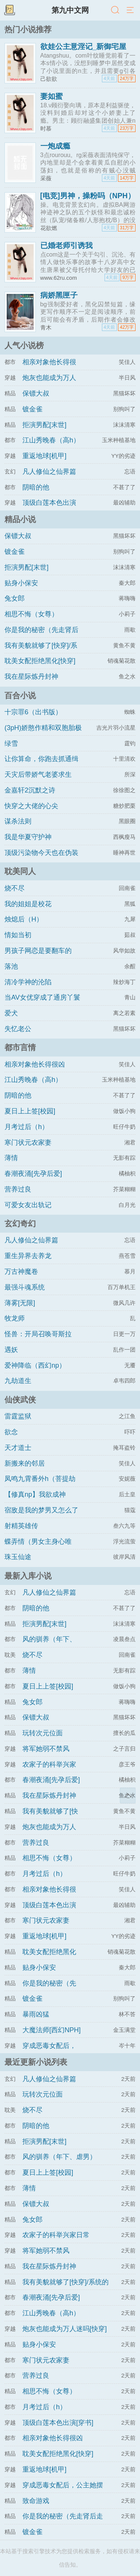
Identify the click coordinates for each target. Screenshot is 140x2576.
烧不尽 (14, 888)
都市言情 (20, 1047)
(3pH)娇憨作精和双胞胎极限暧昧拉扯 (43, 734)
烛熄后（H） (23, 919)
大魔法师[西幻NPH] (51, 2030)
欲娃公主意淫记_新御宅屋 (83, 46)
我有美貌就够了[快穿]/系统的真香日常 (40, 652)
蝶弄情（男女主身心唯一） (38, 1548)
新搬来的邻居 (24, 1463)
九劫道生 (17, 1380)
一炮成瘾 (55, 146)
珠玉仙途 (17, 1557)
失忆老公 (17, 1029)
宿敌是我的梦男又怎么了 (41, 1510)
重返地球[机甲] (44, 456)
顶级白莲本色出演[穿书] (57, 2422)
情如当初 (17, 935)
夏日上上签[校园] (29, 1111)
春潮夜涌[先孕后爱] (33, 1173)
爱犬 (11, 1013)
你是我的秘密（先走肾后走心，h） (41, 636)
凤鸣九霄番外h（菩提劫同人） (39, 1485)
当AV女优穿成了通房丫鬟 (42, 997)
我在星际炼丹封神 (31, 676)
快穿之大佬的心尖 (31, 806)
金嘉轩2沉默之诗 (29, 790)
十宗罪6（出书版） (33, 712)
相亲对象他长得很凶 (34, 1064)
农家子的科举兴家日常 (56, 2235)
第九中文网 (70, 10)
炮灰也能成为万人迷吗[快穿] (64, 2329)
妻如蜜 (51, 96)
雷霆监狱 (17, 1416)
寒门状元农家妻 (28, 1142)
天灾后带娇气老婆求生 (38, 774)
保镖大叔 (35, 393)
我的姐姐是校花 (28, 904)
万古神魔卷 (21, 1271)
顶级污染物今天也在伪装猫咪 (41, 859)
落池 (11, 966)
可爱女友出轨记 (28, 1205)
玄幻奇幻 (20, 1223)
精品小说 (20, 519)
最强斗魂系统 (24, 1287)
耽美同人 (20, 871)
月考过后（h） (26, 1127)
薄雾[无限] (19, 1303)
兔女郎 (14, 598)
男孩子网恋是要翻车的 (38, 950)
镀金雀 (32, 409)
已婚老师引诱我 (66, 245)
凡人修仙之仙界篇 (49, 471)
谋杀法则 (17, 821)
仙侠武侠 (20, 1399)
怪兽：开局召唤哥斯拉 (38, 1334)
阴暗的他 (35, 487)
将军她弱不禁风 (45, 1748)
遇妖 (11, 1349)
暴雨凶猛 (35, 2014)
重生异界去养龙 (28, 1256)
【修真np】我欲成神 (35, 1494)
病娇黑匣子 (59, 295)
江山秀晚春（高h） (51, 440)
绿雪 (11, 743)
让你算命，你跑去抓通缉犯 (41, 765)
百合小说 (20, 695)
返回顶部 (128, 1795)
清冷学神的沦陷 (28, 982)
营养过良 (17, 1189)
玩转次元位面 (42, 1733)
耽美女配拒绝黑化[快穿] (39, 661)
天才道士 (17, 1447)
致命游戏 (35, 2501)
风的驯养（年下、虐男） (59, 2157)
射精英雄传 (21, 1526)
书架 (9, 10)
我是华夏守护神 (28, 837)
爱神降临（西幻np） (35, 1365)
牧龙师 (14, 1318)
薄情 (11, 1158)
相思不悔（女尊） (31, 614)
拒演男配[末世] (44, 425)
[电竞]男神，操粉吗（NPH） (87, 195)
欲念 (11, 1432)
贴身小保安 (21, 583)
